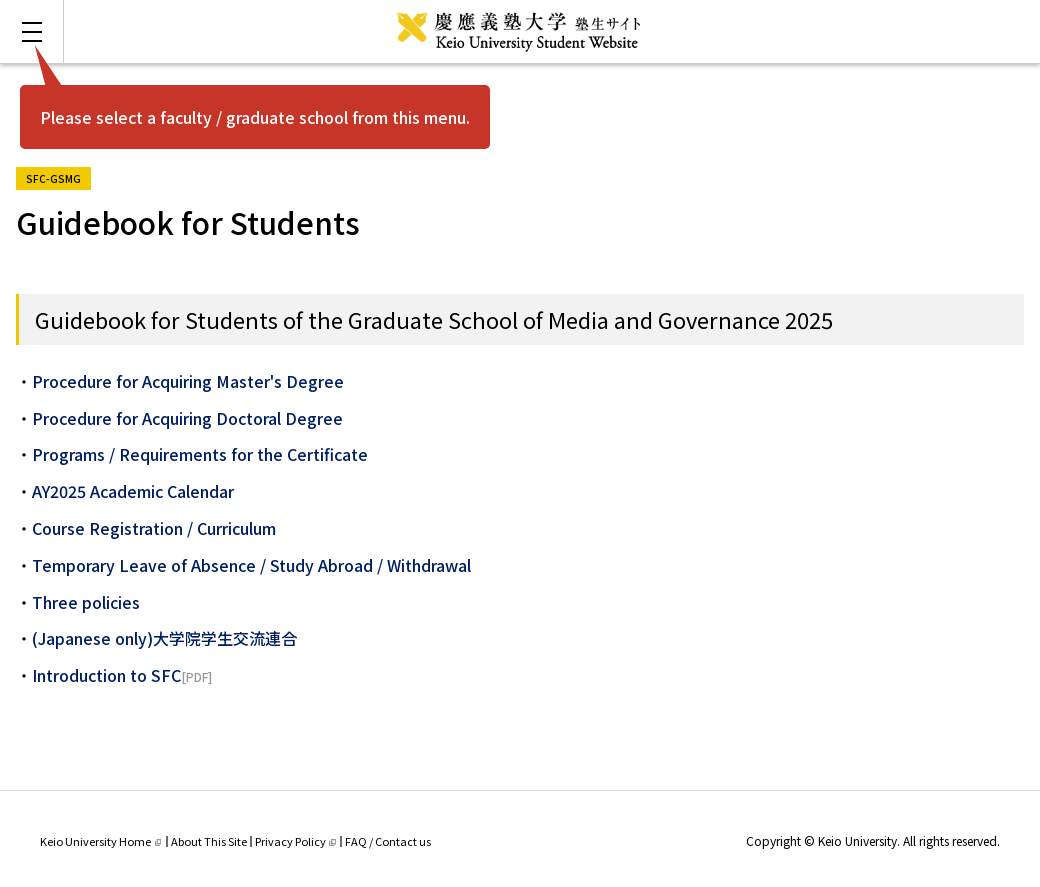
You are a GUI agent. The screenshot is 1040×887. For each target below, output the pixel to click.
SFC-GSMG (58, 176)
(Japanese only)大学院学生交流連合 (164, 638)
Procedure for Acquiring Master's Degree (188, 381)
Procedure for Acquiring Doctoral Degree (187, 418)
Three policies (86, 602)
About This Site (209, 841)
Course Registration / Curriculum (154, 528)
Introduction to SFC (106, 675)
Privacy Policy (295, 841)
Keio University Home (100, 841)
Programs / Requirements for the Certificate (200, 454)
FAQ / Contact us (388, 841)
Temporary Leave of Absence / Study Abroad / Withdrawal (251, 565)
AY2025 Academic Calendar (133, 491)
